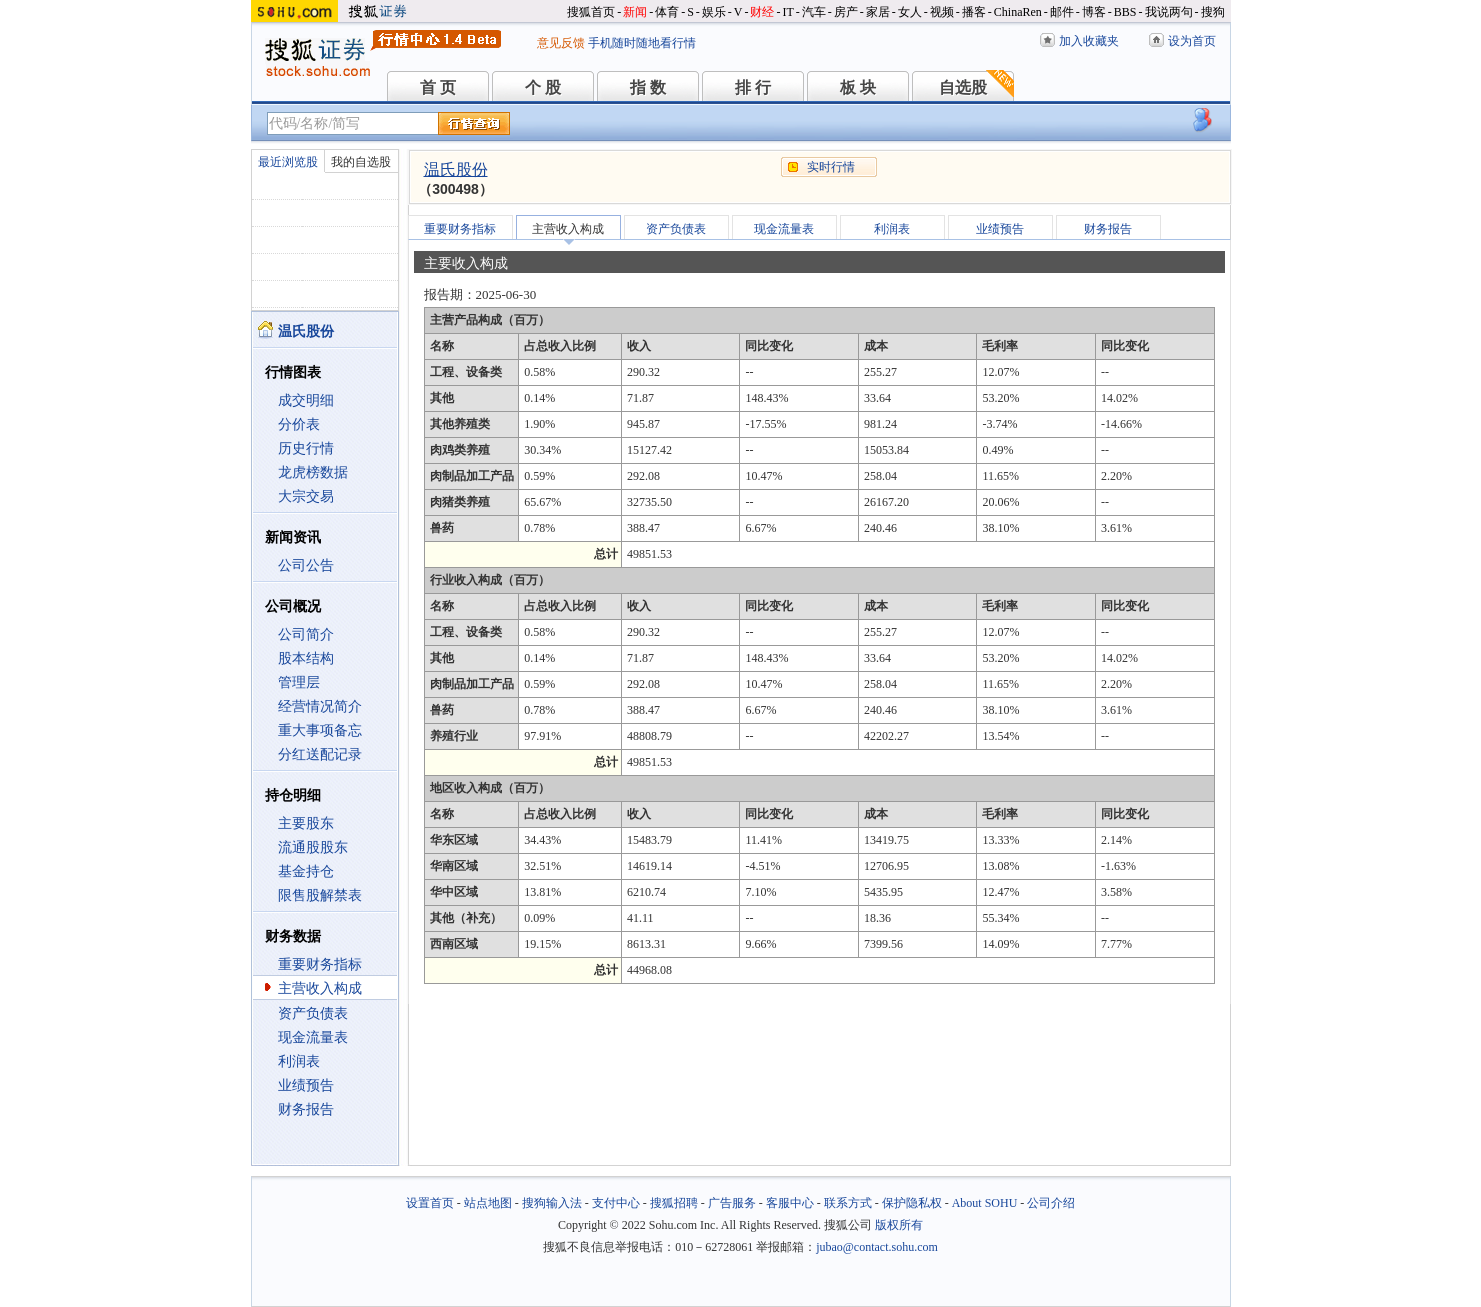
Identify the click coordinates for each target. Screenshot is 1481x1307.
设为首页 (1192, 41)
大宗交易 (306, 496)
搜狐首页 (591, 12)
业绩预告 (306, 1085)
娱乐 (714, 12)
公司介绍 (1051, 1203)
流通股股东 (313, 847)
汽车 (814, 12)
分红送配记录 (320, 754)
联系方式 (848, 1203)
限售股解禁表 (320, 895)
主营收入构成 (320, 988)
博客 (1094, 12)
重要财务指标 (320, 964)
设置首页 (430, 1203)
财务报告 (306, 1109)
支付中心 (616, 1203)
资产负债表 (313, 1013)
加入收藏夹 (1089, 41)
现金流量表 (313, 1037)
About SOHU (985, 1203)
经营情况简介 (320, 706)
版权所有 (899, 1225)
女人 (910, 12)
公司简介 (306, 634)
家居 (878, 12)
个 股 (543, 87)
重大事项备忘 (320, 730)
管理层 (299, 682)
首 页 (438, 87)
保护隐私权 (912, 1203)
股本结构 (306, 658)
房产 (846, 12)
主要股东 (306, 823)
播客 (974, 12)
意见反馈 (561, 43)
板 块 (858, 87)
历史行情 (306, 448)
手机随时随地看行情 (642, 43)
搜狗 (1213, 12)
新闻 (635, 12)
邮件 (1062, 12)
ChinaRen (1018, 12)
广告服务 (732, 1203)
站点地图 (488, 1203)
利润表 (299, 1061)
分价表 (299, 424)
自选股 (963, 87)
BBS (1125, 12)
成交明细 (306, 400)
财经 (762, 12)
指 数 (648, 87)
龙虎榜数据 (313, 472)
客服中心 (790, 1203)
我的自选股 (361, 162)
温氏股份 (456, 169)
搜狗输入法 (552, 1203)
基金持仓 (306, 871)
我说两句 (1169, 12)
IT (787, 12)
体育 (667, 12)
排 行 (753, 87)
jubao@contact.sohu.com (877, 1247)
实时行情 (831, 167)
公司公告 (306, 565)
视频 (942, 12)
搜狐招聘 (674, 1203)
